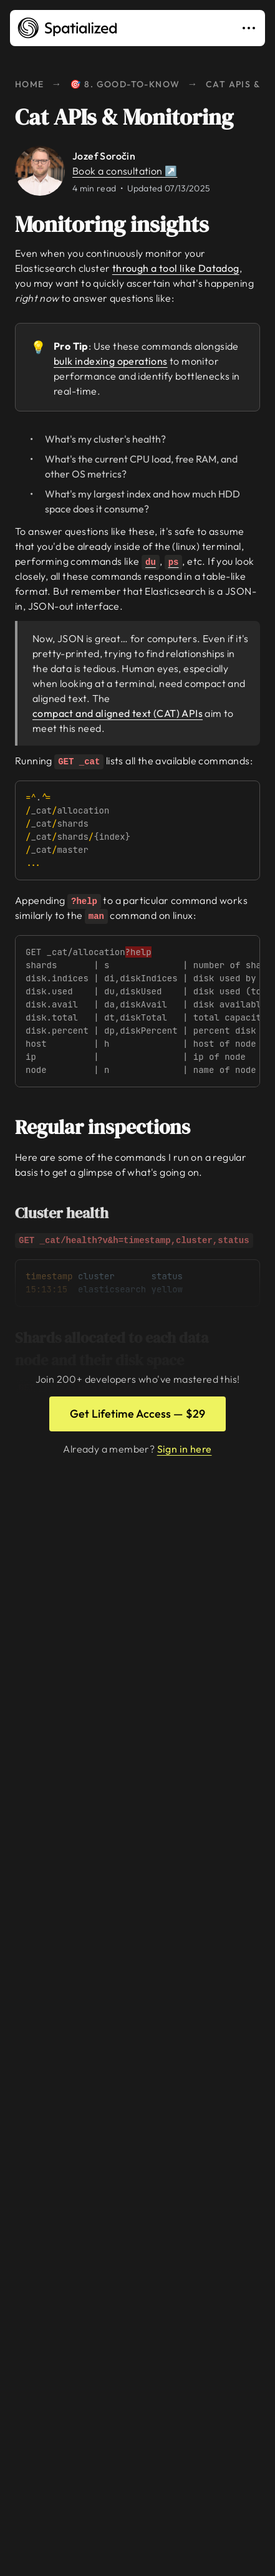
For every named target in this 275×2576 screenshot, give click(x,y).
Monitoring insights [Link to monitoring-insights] (120, 224)
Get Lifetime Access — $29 (137, 1413)
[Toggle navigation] (251, 28)
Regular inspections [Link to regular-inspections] (111, 1127)
